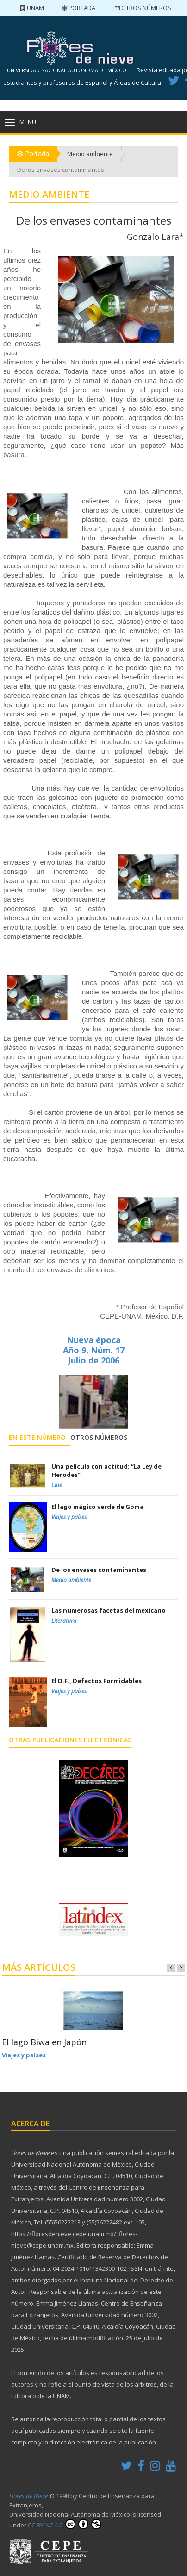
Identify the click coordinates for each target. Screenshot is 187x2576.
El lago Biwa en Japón (44, 2042)
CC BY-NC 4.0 (64, 2524)
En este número (37, 1437)
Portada (78, 8)
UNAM (32, 8)
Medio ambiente (90, 154)
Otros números (142, 8)
